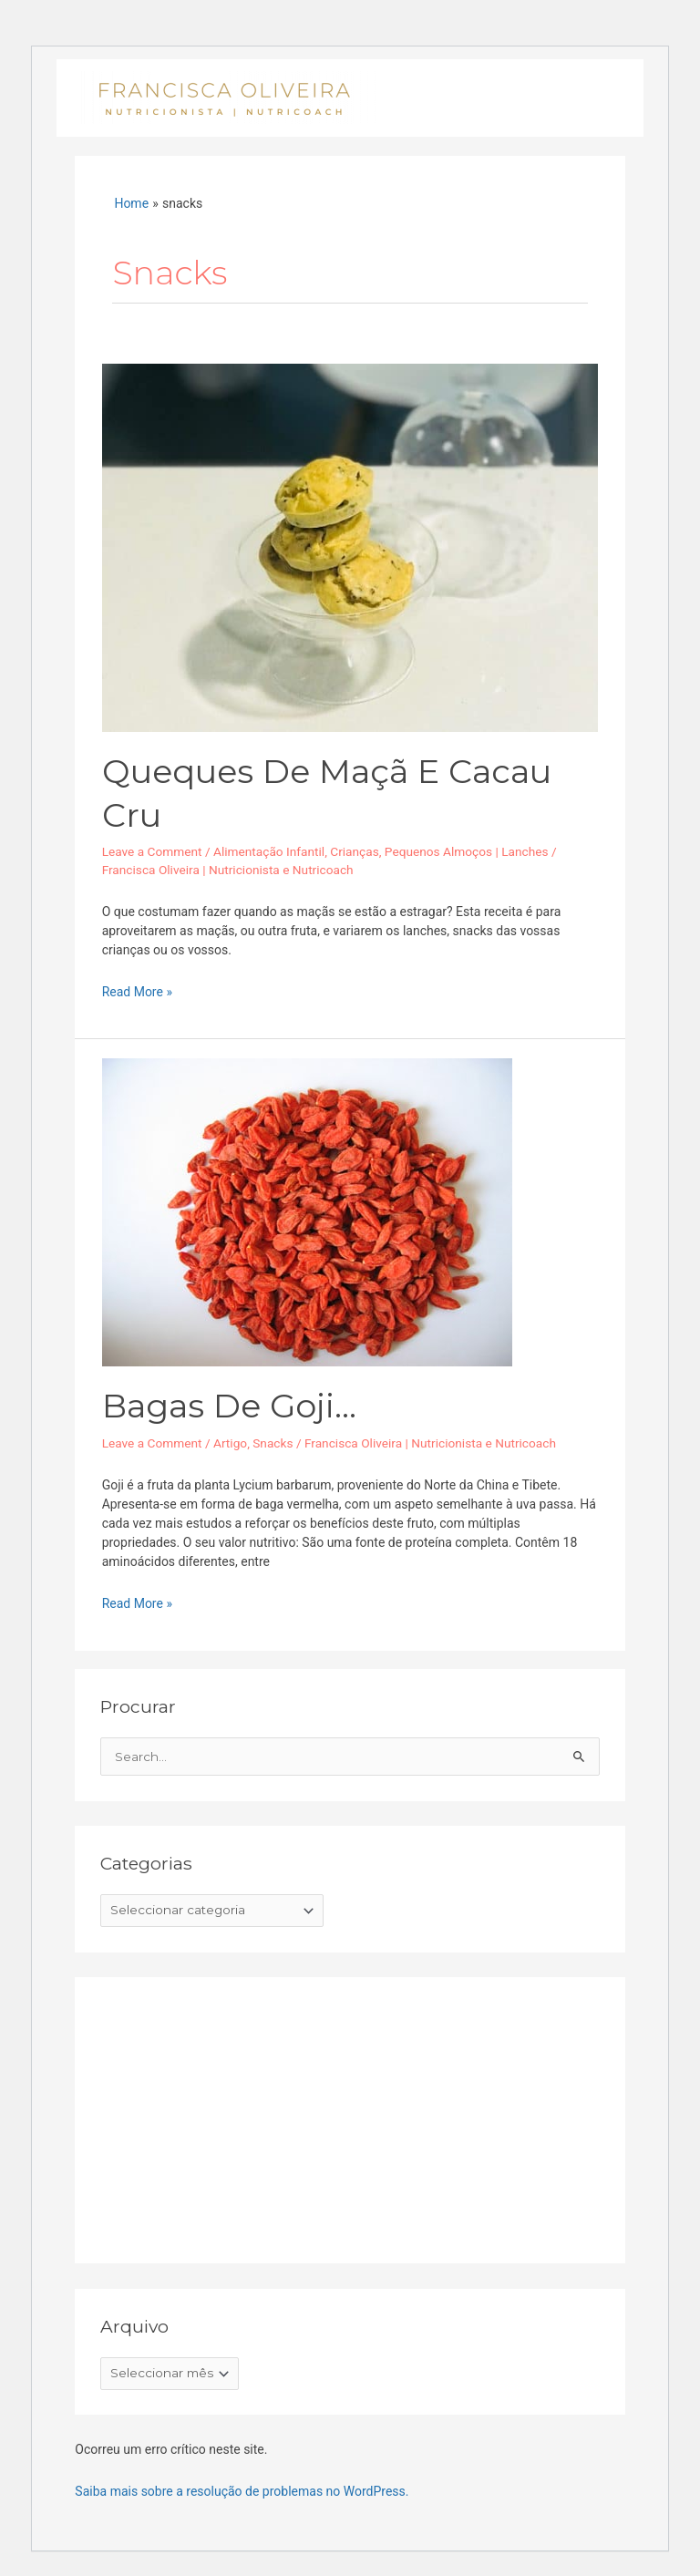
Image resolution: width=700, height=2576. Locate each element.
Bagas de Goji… (229, 1406)
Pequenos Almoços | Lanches (467, 851)
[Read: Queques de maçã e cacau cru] (350, 546)
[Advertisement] (237, 2116)
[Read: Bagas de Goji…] (307, 1211)
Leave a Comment (152, 851)
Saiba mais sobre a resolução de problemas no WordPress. (241, 2491)
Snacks (272, 1443)
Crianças (354, 851)
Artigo (230, 1443)
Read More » (137, 991)
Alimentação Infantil (268, 851)
